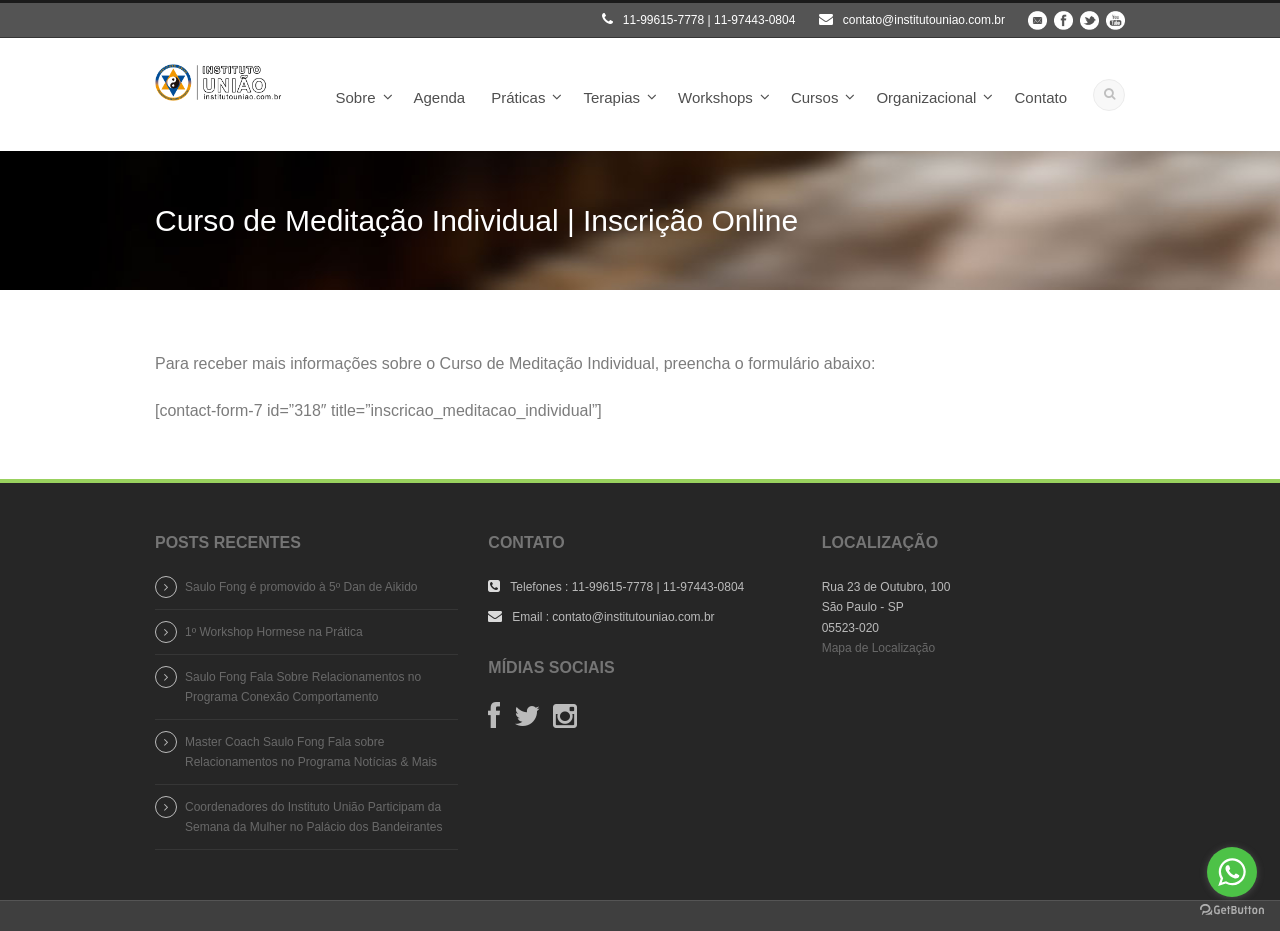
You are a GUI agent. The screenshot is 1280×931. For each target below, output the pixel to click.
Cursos (815, 97)
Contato (1040, 97)
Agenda (440, 97)
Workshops (715, 97)
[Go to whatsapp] (1232, 872)
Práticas (518, 97)
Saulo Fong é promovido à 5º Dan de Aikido (301, 587)
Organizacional (926, 97)
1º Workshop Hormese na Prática (274, 632)
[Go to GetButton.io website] (1232, 910)
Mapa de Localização (878, 648)
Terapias (611, 97)
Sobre (355, 97)
